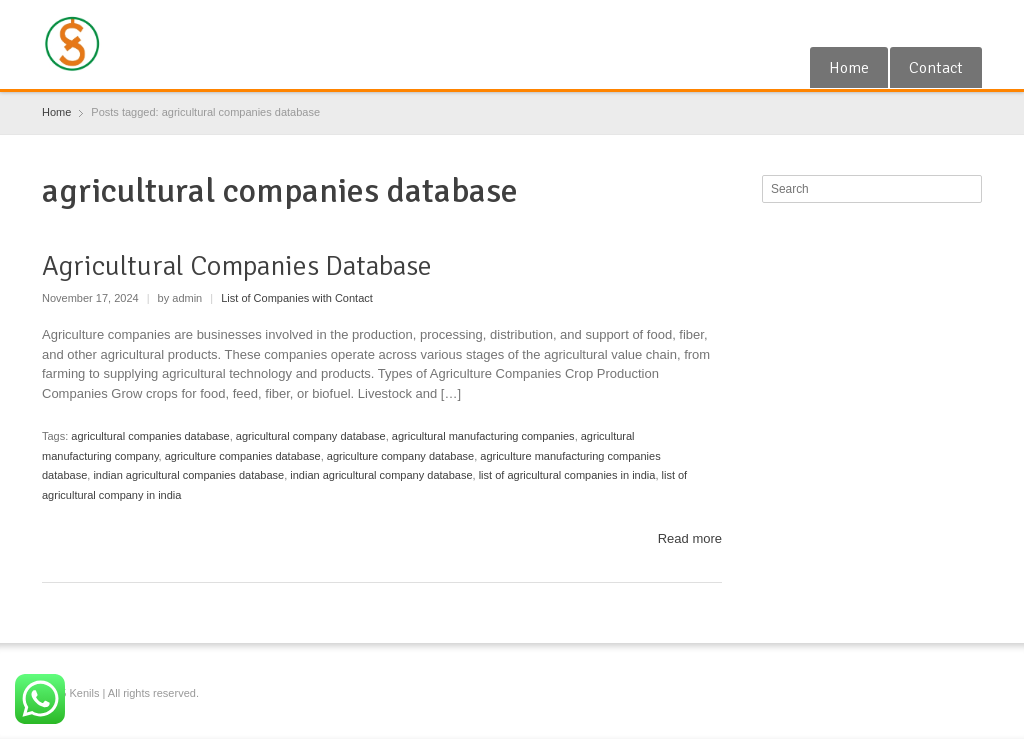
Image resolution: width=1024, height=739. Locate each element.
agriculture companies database (243, 456)
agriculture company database (400, 456)
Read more (690, 538)
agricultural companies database (150, 436)
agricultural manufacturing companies (483, 436)
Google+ (905, 23)
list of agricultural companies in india (567, 475)
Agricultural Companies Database (237, 266)
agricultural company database (311, 436)
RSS (937, 23)
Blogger (970, 23)
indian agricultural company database (381, 475)
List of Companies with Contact (297, 298)
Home (849, 68)
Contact (936, 68)
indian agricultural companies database (188, 475)
